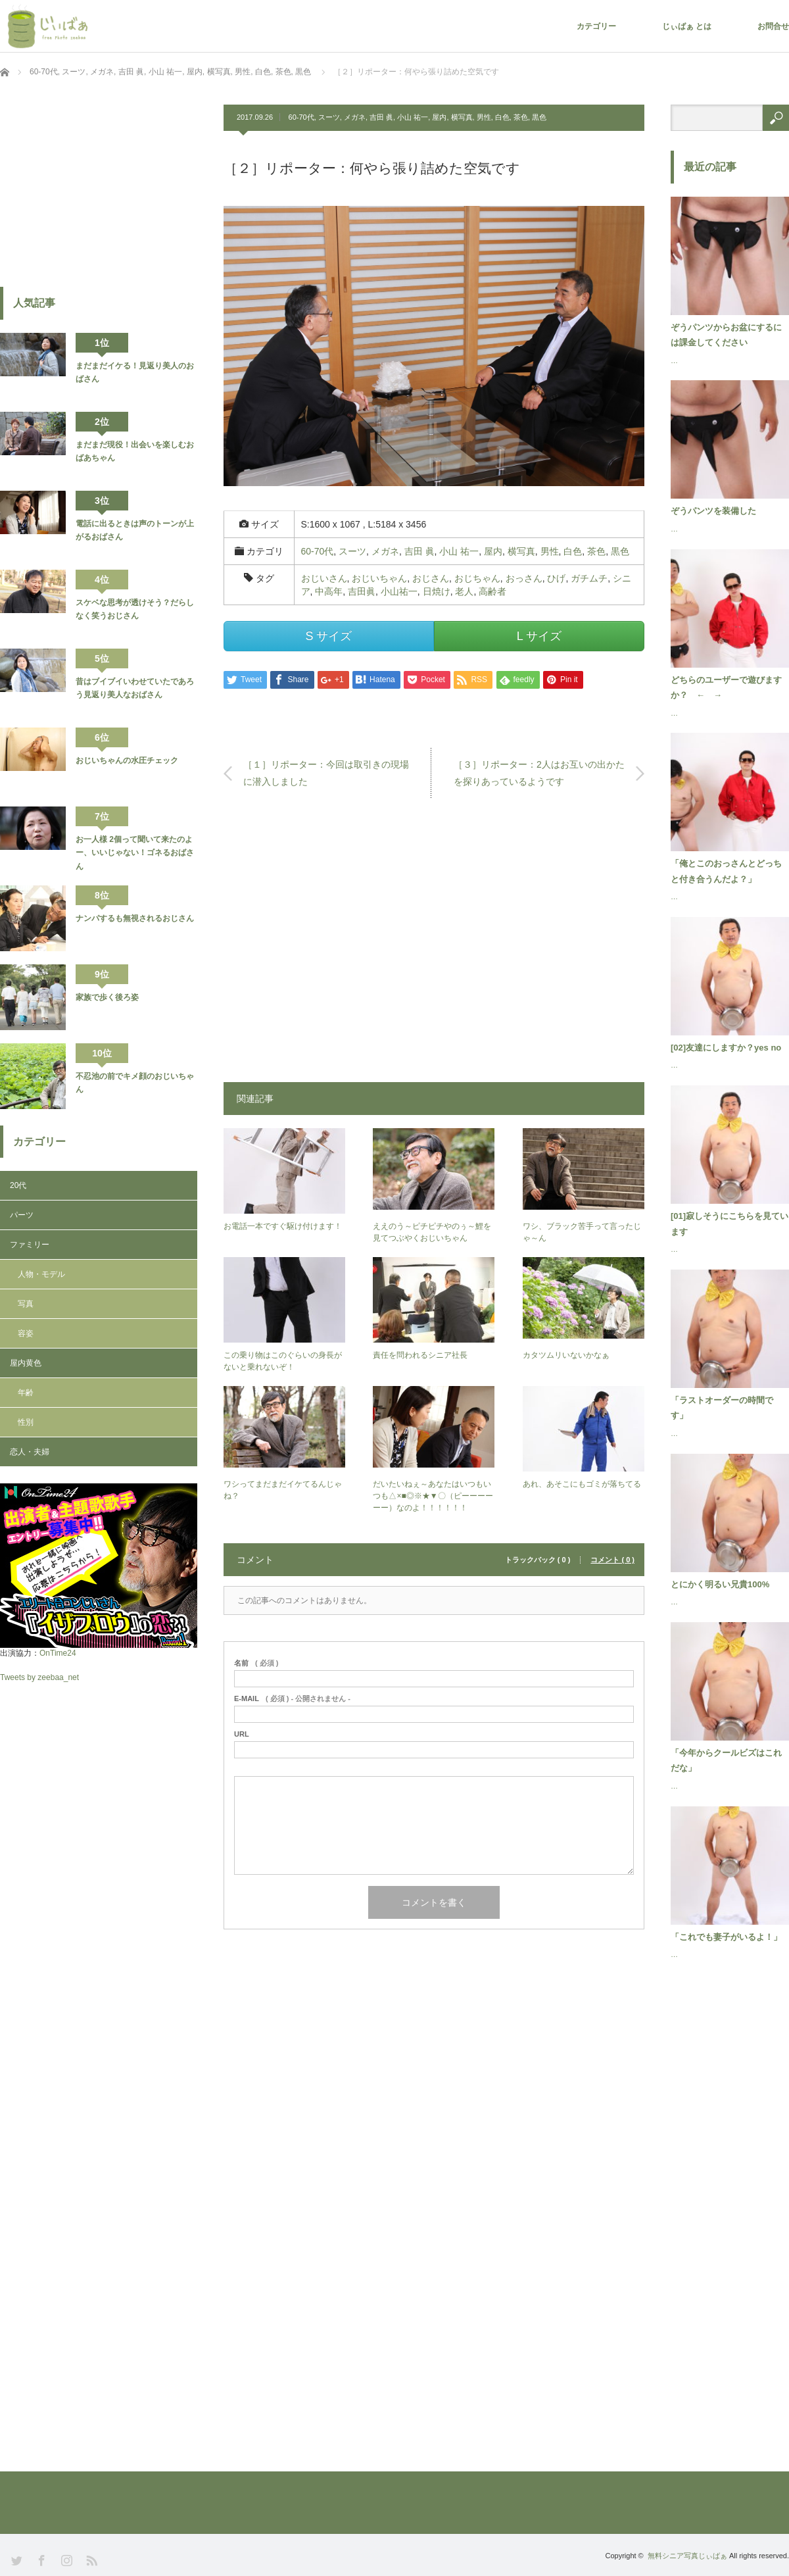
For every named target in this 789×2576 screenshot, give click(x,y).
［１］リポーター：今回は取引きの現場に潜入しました (326, 772)
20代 (18, 1185)
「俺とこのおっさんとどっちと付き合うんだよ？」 (726, 870)
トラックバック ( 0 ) (538, 1560)
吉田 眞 (381, 117)
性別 (26, 1422)
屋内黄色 (25, 1363)
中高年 (329, 591)
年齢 (26, 1392)
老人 (464, 591)
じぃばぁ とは (686, 26)
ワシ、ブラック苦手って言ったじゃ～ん (582, 1232)
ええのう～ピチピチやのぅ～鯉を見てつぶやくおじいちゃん (432, 1232)
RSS (90, 2559)
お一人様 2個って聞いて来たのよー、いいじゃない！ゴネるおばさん (135, 853)
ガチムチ (589, 578)
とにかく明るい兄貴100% (720, 1584)
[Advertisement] (434, 947)
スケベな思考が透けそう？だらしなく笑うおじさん (135, 609)
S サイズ (328, 636)
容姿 (26, 1333)
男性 (484, 117)
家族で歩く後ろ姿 (107, 997)
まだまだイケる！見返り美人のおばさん (135, 372)
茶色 (521, 117)
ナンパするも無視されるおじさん (135, 918)
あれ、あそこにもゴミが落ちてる (582, 1484)
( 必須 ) (256, 1663)
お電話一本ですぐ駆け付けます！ (283, 1226)
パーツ (22, 1215)
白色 (502, 117)
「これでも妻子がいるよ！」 (726, 1937)
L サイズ (539, 636)
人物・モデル (41, 1274)
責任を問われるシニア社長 (420, 1355)
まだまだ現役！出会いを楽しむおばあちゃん (135, 451)
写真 (26, 1303)
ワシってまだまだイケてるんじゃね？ (283, 1489)
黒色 (539, 117)
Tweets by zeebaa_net (39, 1677)
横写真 (462, 117)
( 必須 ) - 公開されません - (292, 1698)
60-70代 (301, 117)
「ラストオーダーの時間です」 (722, 1407)
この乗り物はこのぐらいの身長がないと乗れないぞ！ (283, 1361)
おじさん (430, 578)
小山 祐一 (412, 117)
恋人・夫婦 (29, 1451)
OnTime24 (57, 1653)
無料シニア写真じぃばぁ (687, 2556)
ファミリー (29, 1244)
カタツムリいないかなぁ (566, 1355)
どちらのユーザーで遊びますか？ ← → (726, 687)
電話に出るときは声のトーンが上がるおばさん (135, 530)
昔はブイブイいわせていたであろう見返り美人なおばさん (135, 688)
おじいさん (324, 578)
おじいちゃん (379, 578)
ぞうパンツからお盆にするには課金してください (726, 334)
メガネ (355, 117)
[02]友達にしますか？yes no (726, 1048)
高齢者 (492, 591)
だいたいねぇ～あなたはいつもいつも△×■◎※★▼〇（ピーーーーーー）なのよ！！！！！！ (432, 1495)
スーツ (329, 117)
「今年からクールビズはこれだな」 (726, 1760)
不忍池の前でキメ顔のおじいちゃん (135, 1083)
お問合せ (773, 26)
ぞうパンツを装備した (713, 511)
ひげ (556, 578)
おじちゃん (477, 578)
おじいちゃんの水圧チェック (127, 760)
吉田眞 (361, 591)
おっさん (524, 578)
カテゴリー (596, 26)
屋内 (439, 117)
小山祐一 (399, 591)
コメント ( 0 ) (612, 1560)
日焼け (436, 591)
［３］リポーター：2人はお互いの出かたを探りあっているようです (539, 772)
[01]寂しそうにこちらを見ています (729, 1223)
